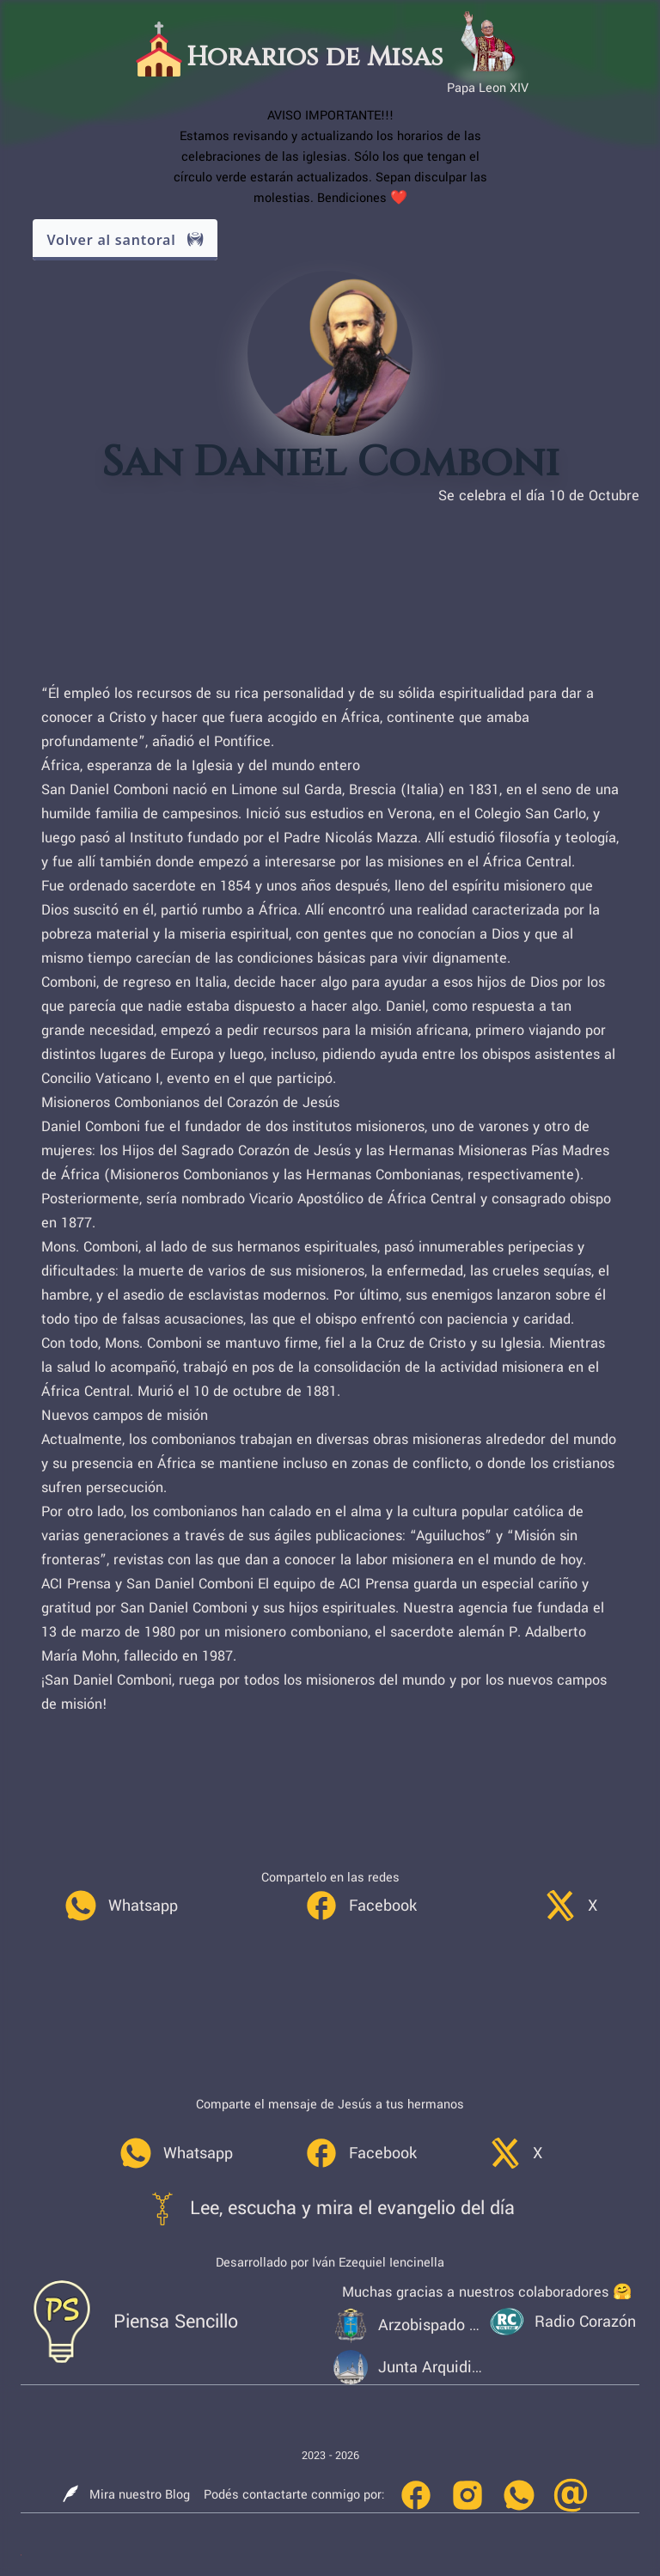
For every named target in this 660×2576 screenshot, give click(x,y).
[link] (121, 1905)
